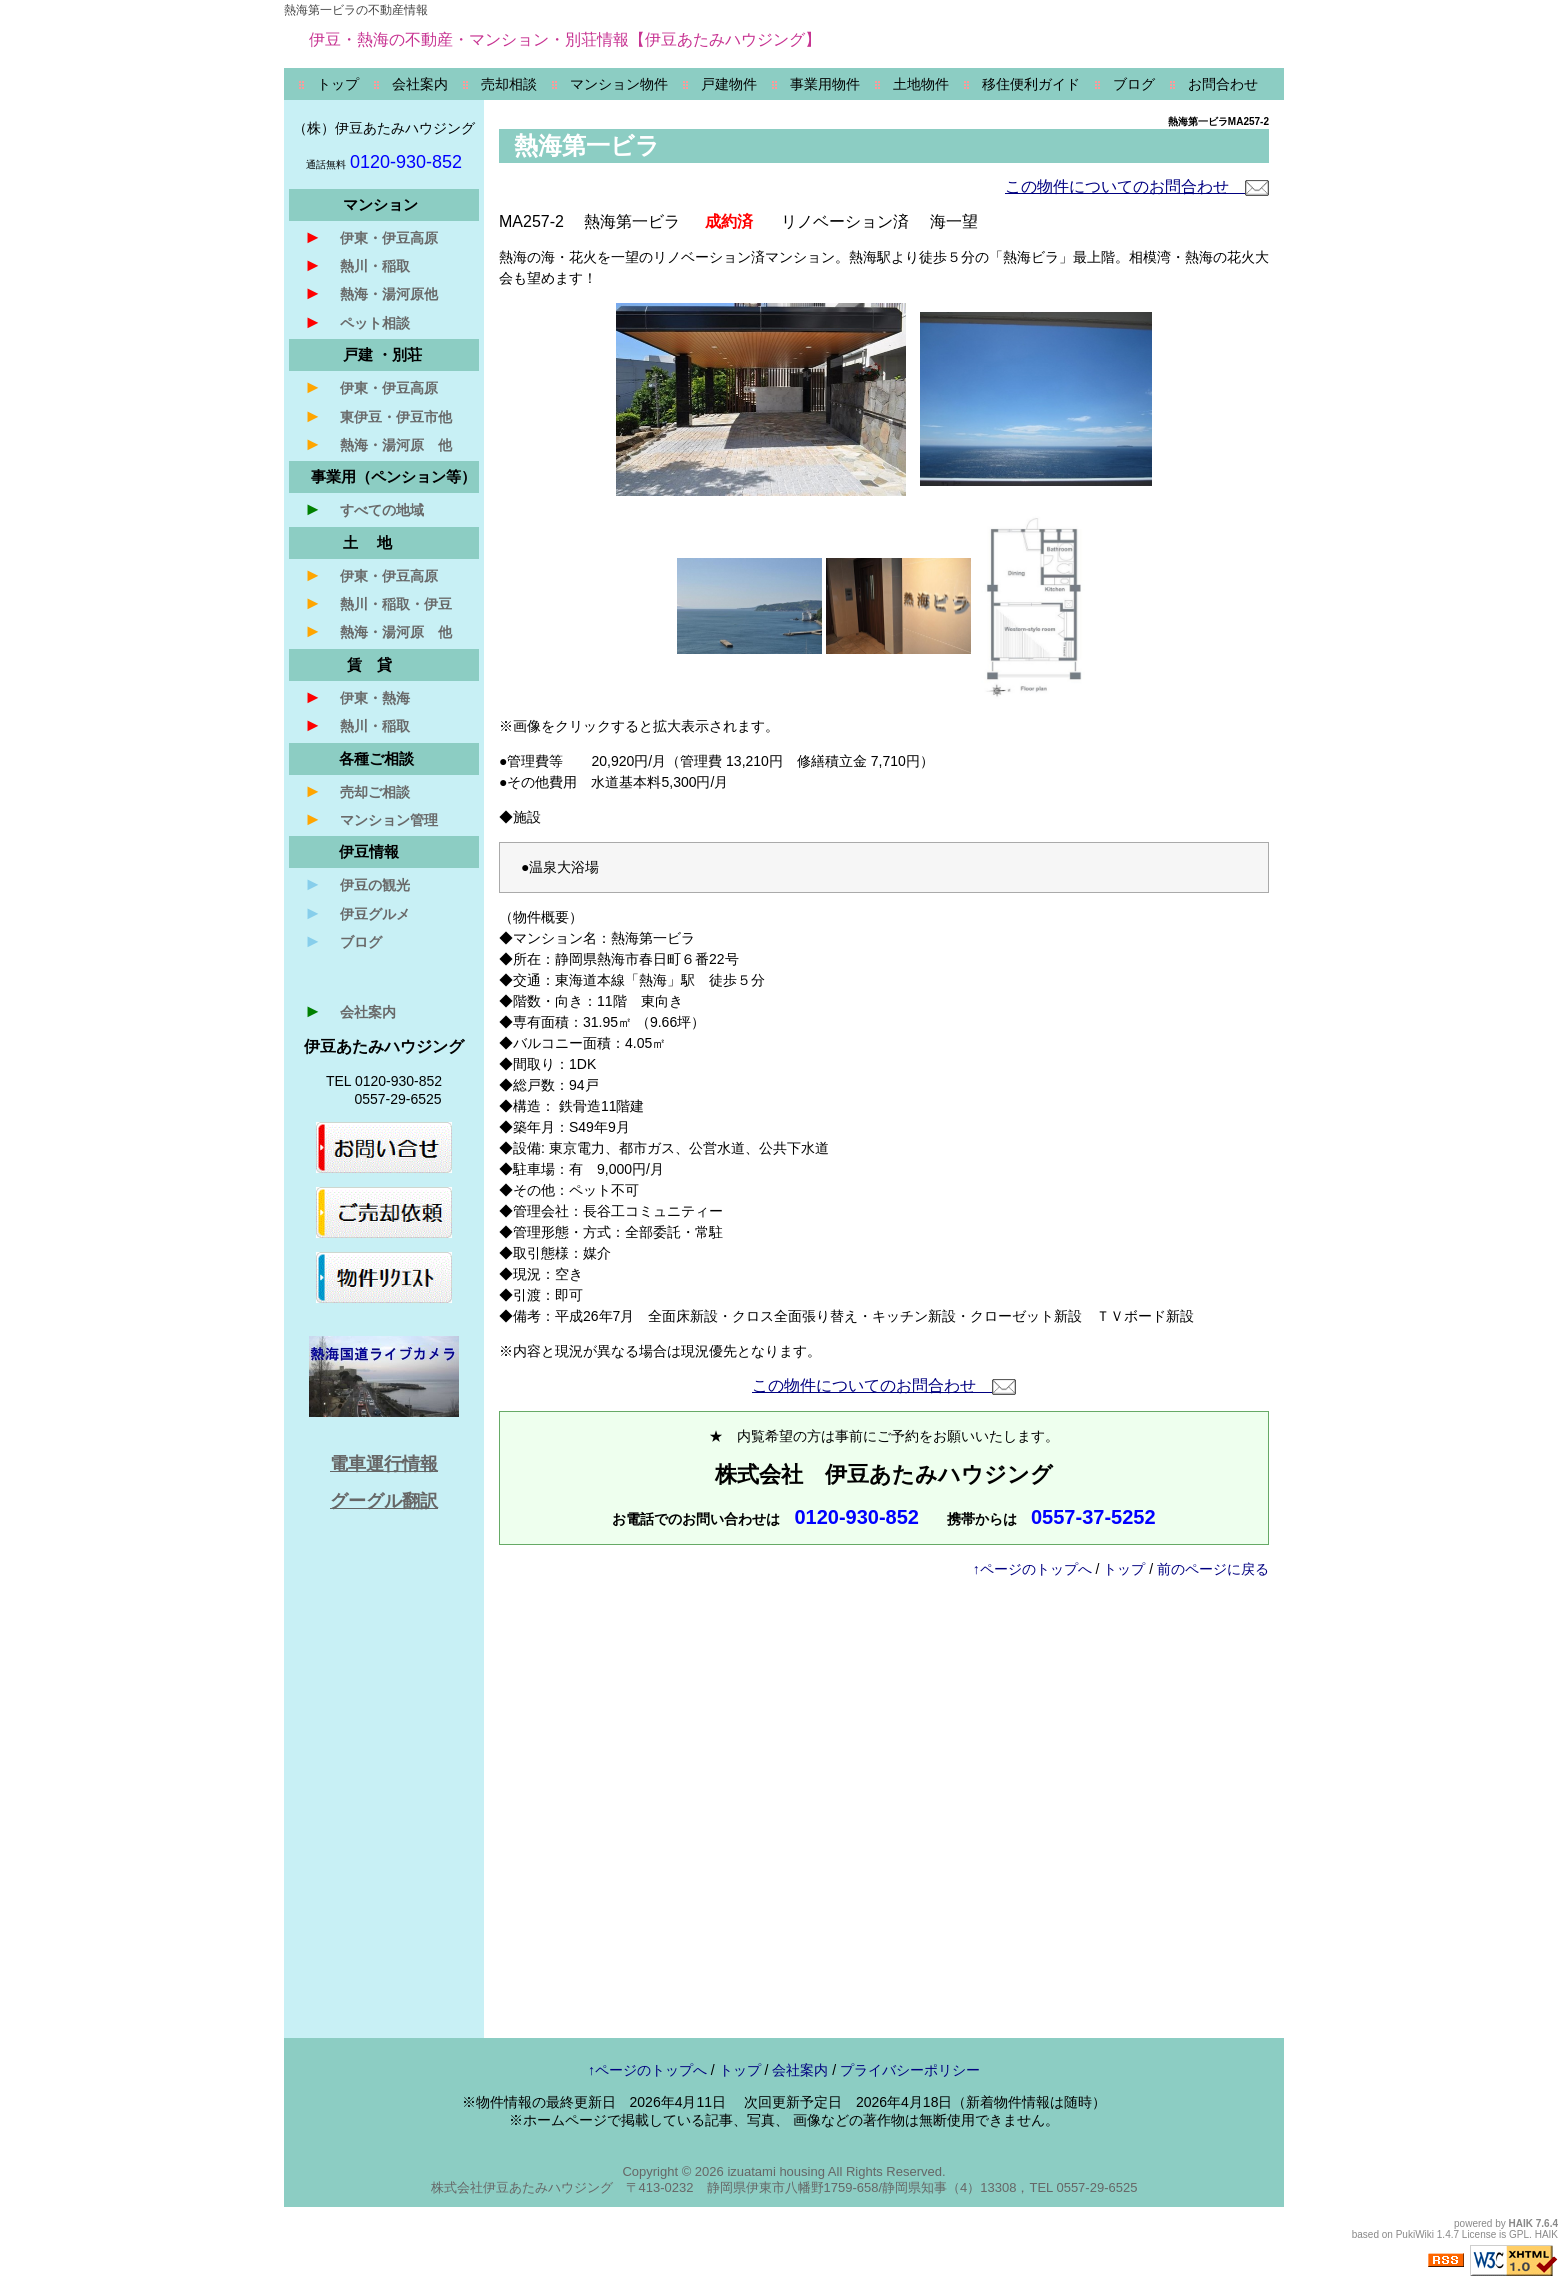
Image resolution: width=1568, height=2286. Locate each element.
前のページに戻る (1213, 1569)
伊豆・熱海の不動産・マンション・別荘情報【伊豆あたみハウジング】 (565, 39)
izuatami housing (776, 2171)
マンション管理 (371, 819)
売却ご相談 (357, 791)
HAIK (1521, 2223)
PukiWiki (1415, 2234)
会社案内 (350, 1011)
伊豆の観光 (357, 884)
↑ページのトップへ (1032, 1569)
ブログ (343, 941)
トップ (1124, 1569)
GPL (1519, 2234)
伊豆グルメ (357, 913)
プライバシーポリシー (910, 2070)
